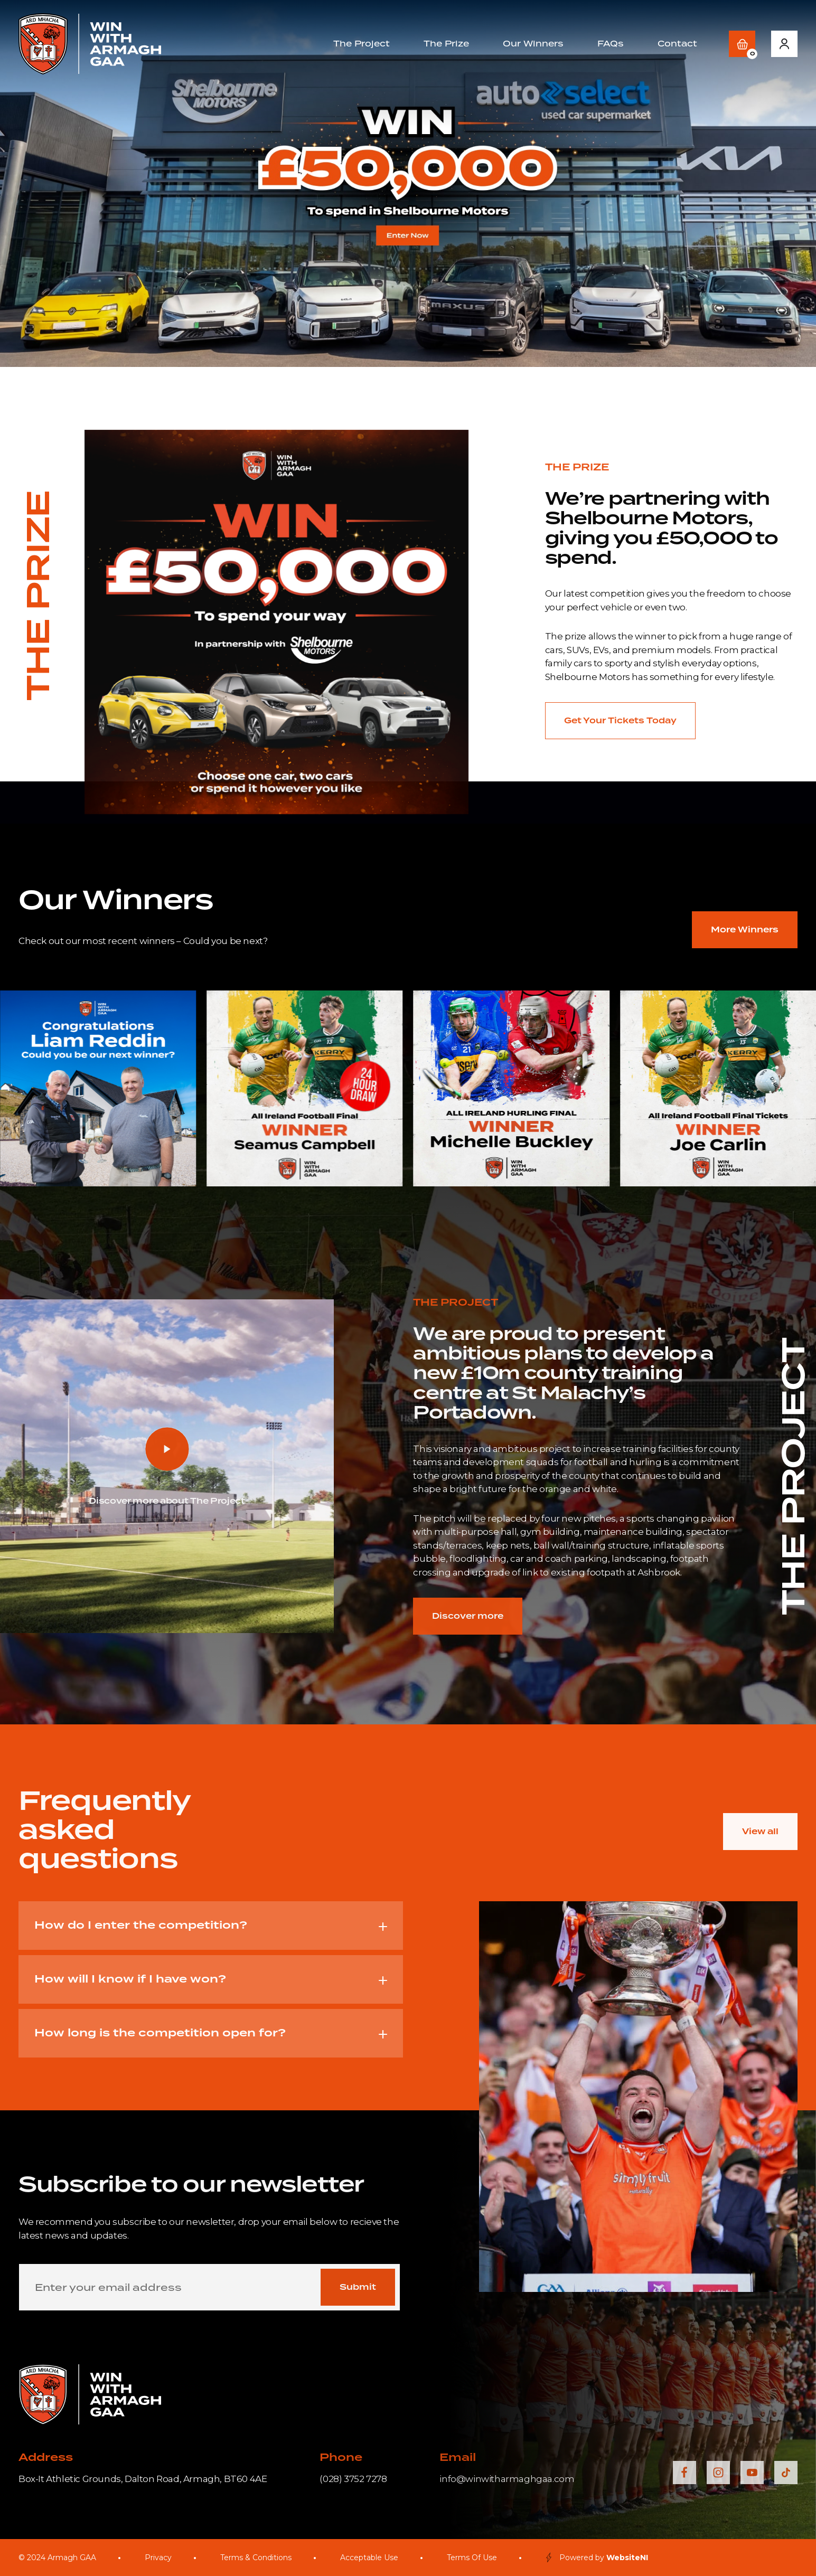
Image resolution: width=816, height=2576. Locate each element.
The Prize (446, 43)
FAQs (610, 43)
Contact (677, 43)
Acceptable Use (369, 2557)
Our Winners (533, 43)
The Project (361, 43)
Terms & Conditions (256, 2557)
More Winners (745, 929)
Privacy (158, 2557)
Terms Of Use (472, 2557)
